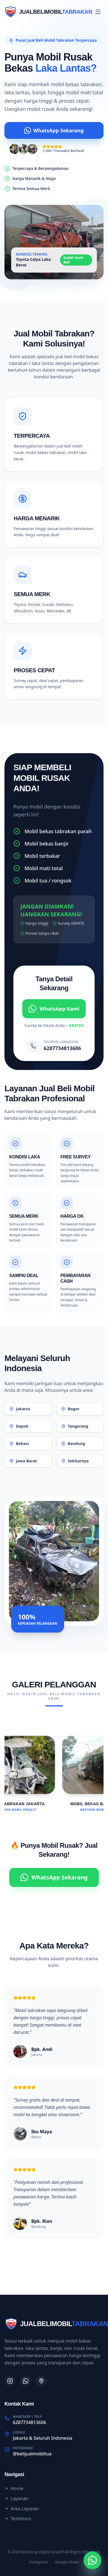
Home (13, 2488)
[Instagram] (10, 2381)
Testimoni (17, 2519)
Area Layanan (21, 2508)
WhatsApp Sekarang (54, 130)
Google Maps (67, 2562)
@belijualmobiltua (32, 2454)
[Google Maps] (41, 2381)
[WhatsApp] (25, 2381)
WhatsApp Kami (53, 1009)
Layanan (16, 2498)
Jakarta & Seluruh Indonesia (42, 2438)
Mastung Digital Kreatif (42, 2551)
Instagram (38, 2562)
